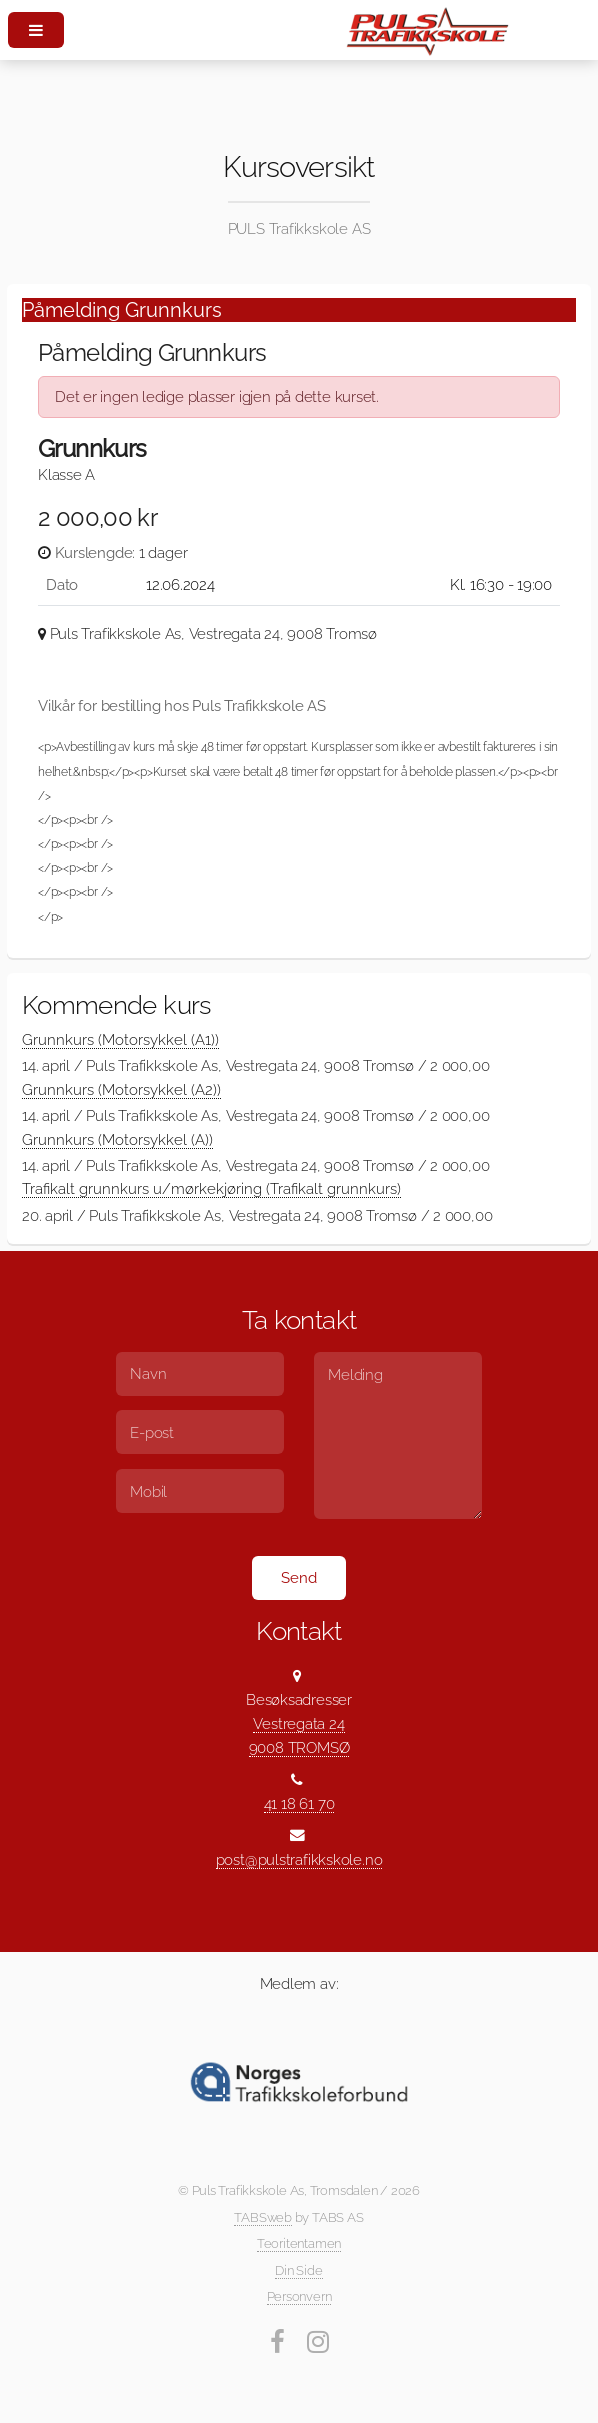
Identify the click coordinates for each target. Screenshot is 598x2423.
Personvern (299, 2296)
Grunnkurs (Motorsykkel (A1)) (120, 1039)
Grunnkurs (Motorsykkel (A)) (117, 1139)
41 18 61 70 (299, 1803)
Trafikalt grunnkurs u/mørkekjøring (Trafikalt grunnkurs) (211, 1188)
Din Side (298, 2270)
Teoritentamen (299, 2243)
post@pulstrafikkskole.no (299, 1859)
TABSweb (262, 2217)
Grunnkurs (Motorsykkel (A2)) (121, 1089)
